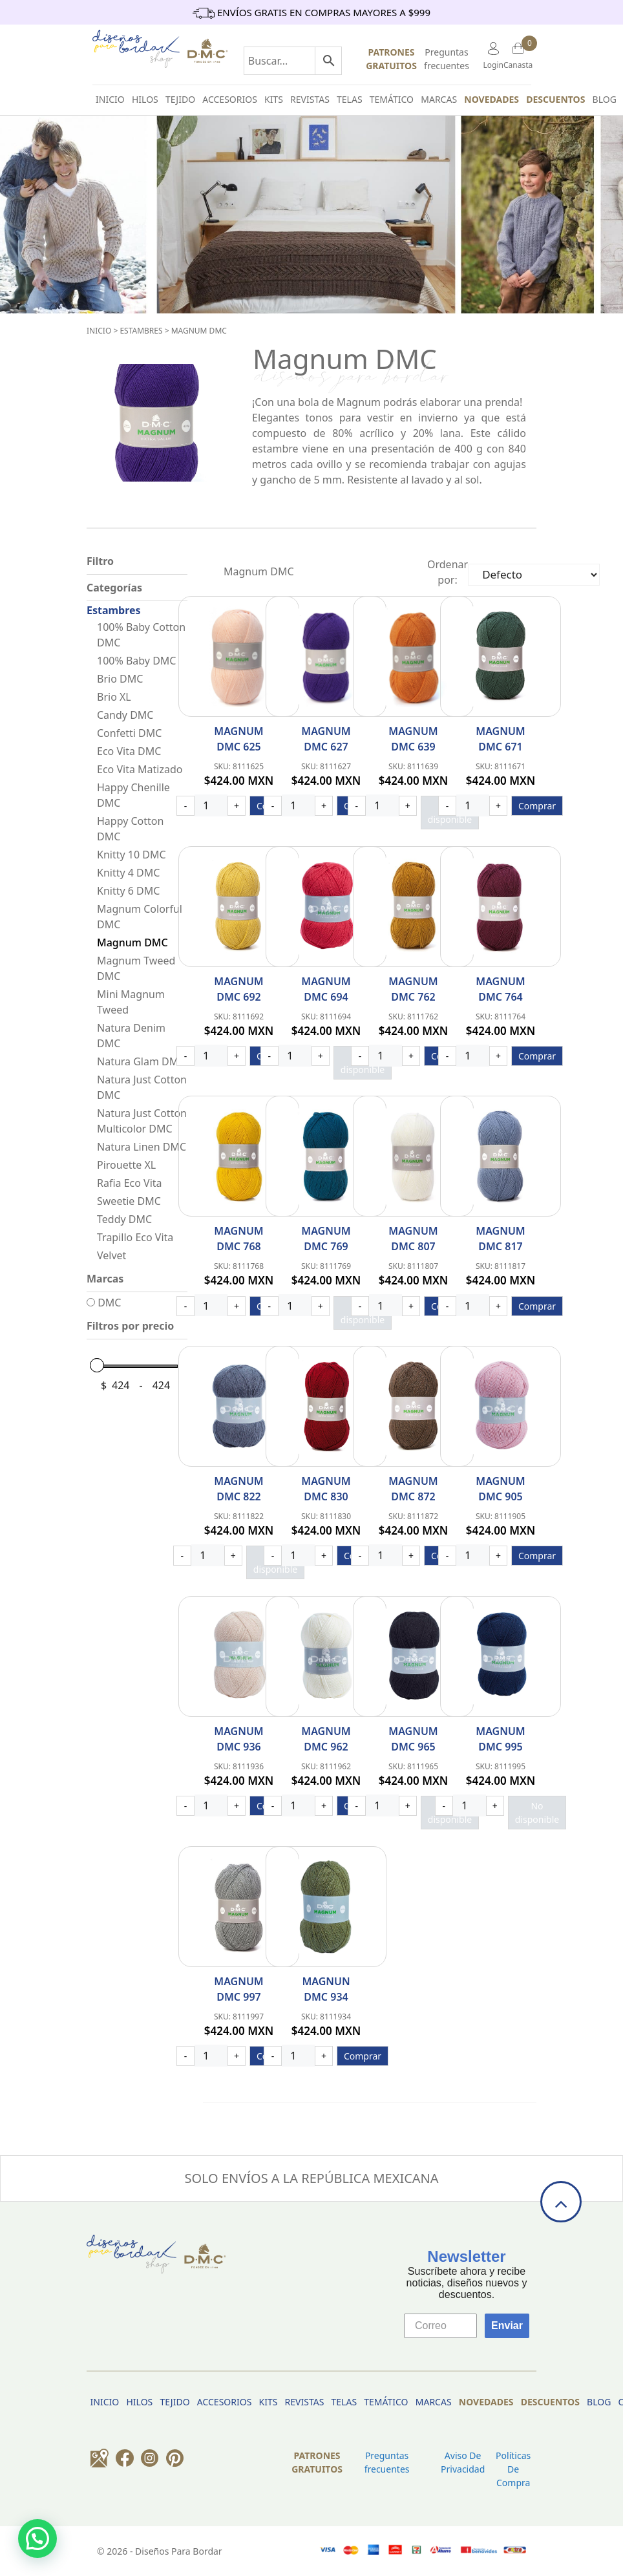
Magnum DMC (199, 330)
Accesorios (229, 99)
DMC (104, 1302)
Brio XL (114, 697)
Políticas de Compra (513, 2469)
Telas (350, 99)
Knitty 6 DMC (128, 891)
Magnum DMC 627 (325, 739)
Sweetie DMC (129, 1201)
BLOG (605, 99)
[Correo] (440, 2326)
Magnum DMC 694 (325, 989)
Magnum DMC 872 (413, 1489)
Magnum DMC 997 (238, 1989)
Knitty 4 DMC (128, 873)
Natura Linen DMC (141, 1147)
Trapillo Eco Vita (135, 1237)
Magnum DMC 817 (500, 1238)
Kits (273, 99)
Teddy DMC (124, 1219)
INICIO (110, 99)
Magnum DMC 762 (413, 989)
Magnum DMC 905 (500, 1489)
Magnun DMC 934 (326, 1989)
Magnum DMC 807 (413, 1238)
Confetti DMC (129, 733)
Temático (392, 99)
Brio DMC (120, 679)
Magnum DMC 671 (500, 739)
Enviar (507, 2325)
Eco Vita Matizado (139, 769)
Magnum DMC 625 (238, 739)
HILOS (145, 99)
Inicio (99, 330)
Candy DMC (125, 715)
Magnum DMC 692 (238, 989)
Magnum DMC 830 (325, 1489)
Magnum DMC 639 (413, 739)
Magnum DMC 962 (325, 1739)
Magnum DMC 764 (500, 989)
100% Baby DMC (136, 661)
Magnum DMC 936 (238, 1739)
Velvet (111, 1255)
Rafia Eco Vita (129, 1183)
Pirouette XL (126, 1165)
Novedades (491, 99)
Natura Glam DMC (141, 1061)
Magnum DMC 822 (238, 1489)
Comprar (537, 806)
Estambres (141, 330)
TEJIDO (180, 99)
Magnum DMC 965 (413, 1739)
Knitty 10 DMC (131, 854)
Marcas (439, 99)
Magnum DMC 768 (238, 1238)
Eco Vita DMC (129, 751)
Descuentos (555, 99)
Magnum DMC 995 (500, 1739)
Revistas (310, 99)
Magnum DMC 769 (325, 1238)
